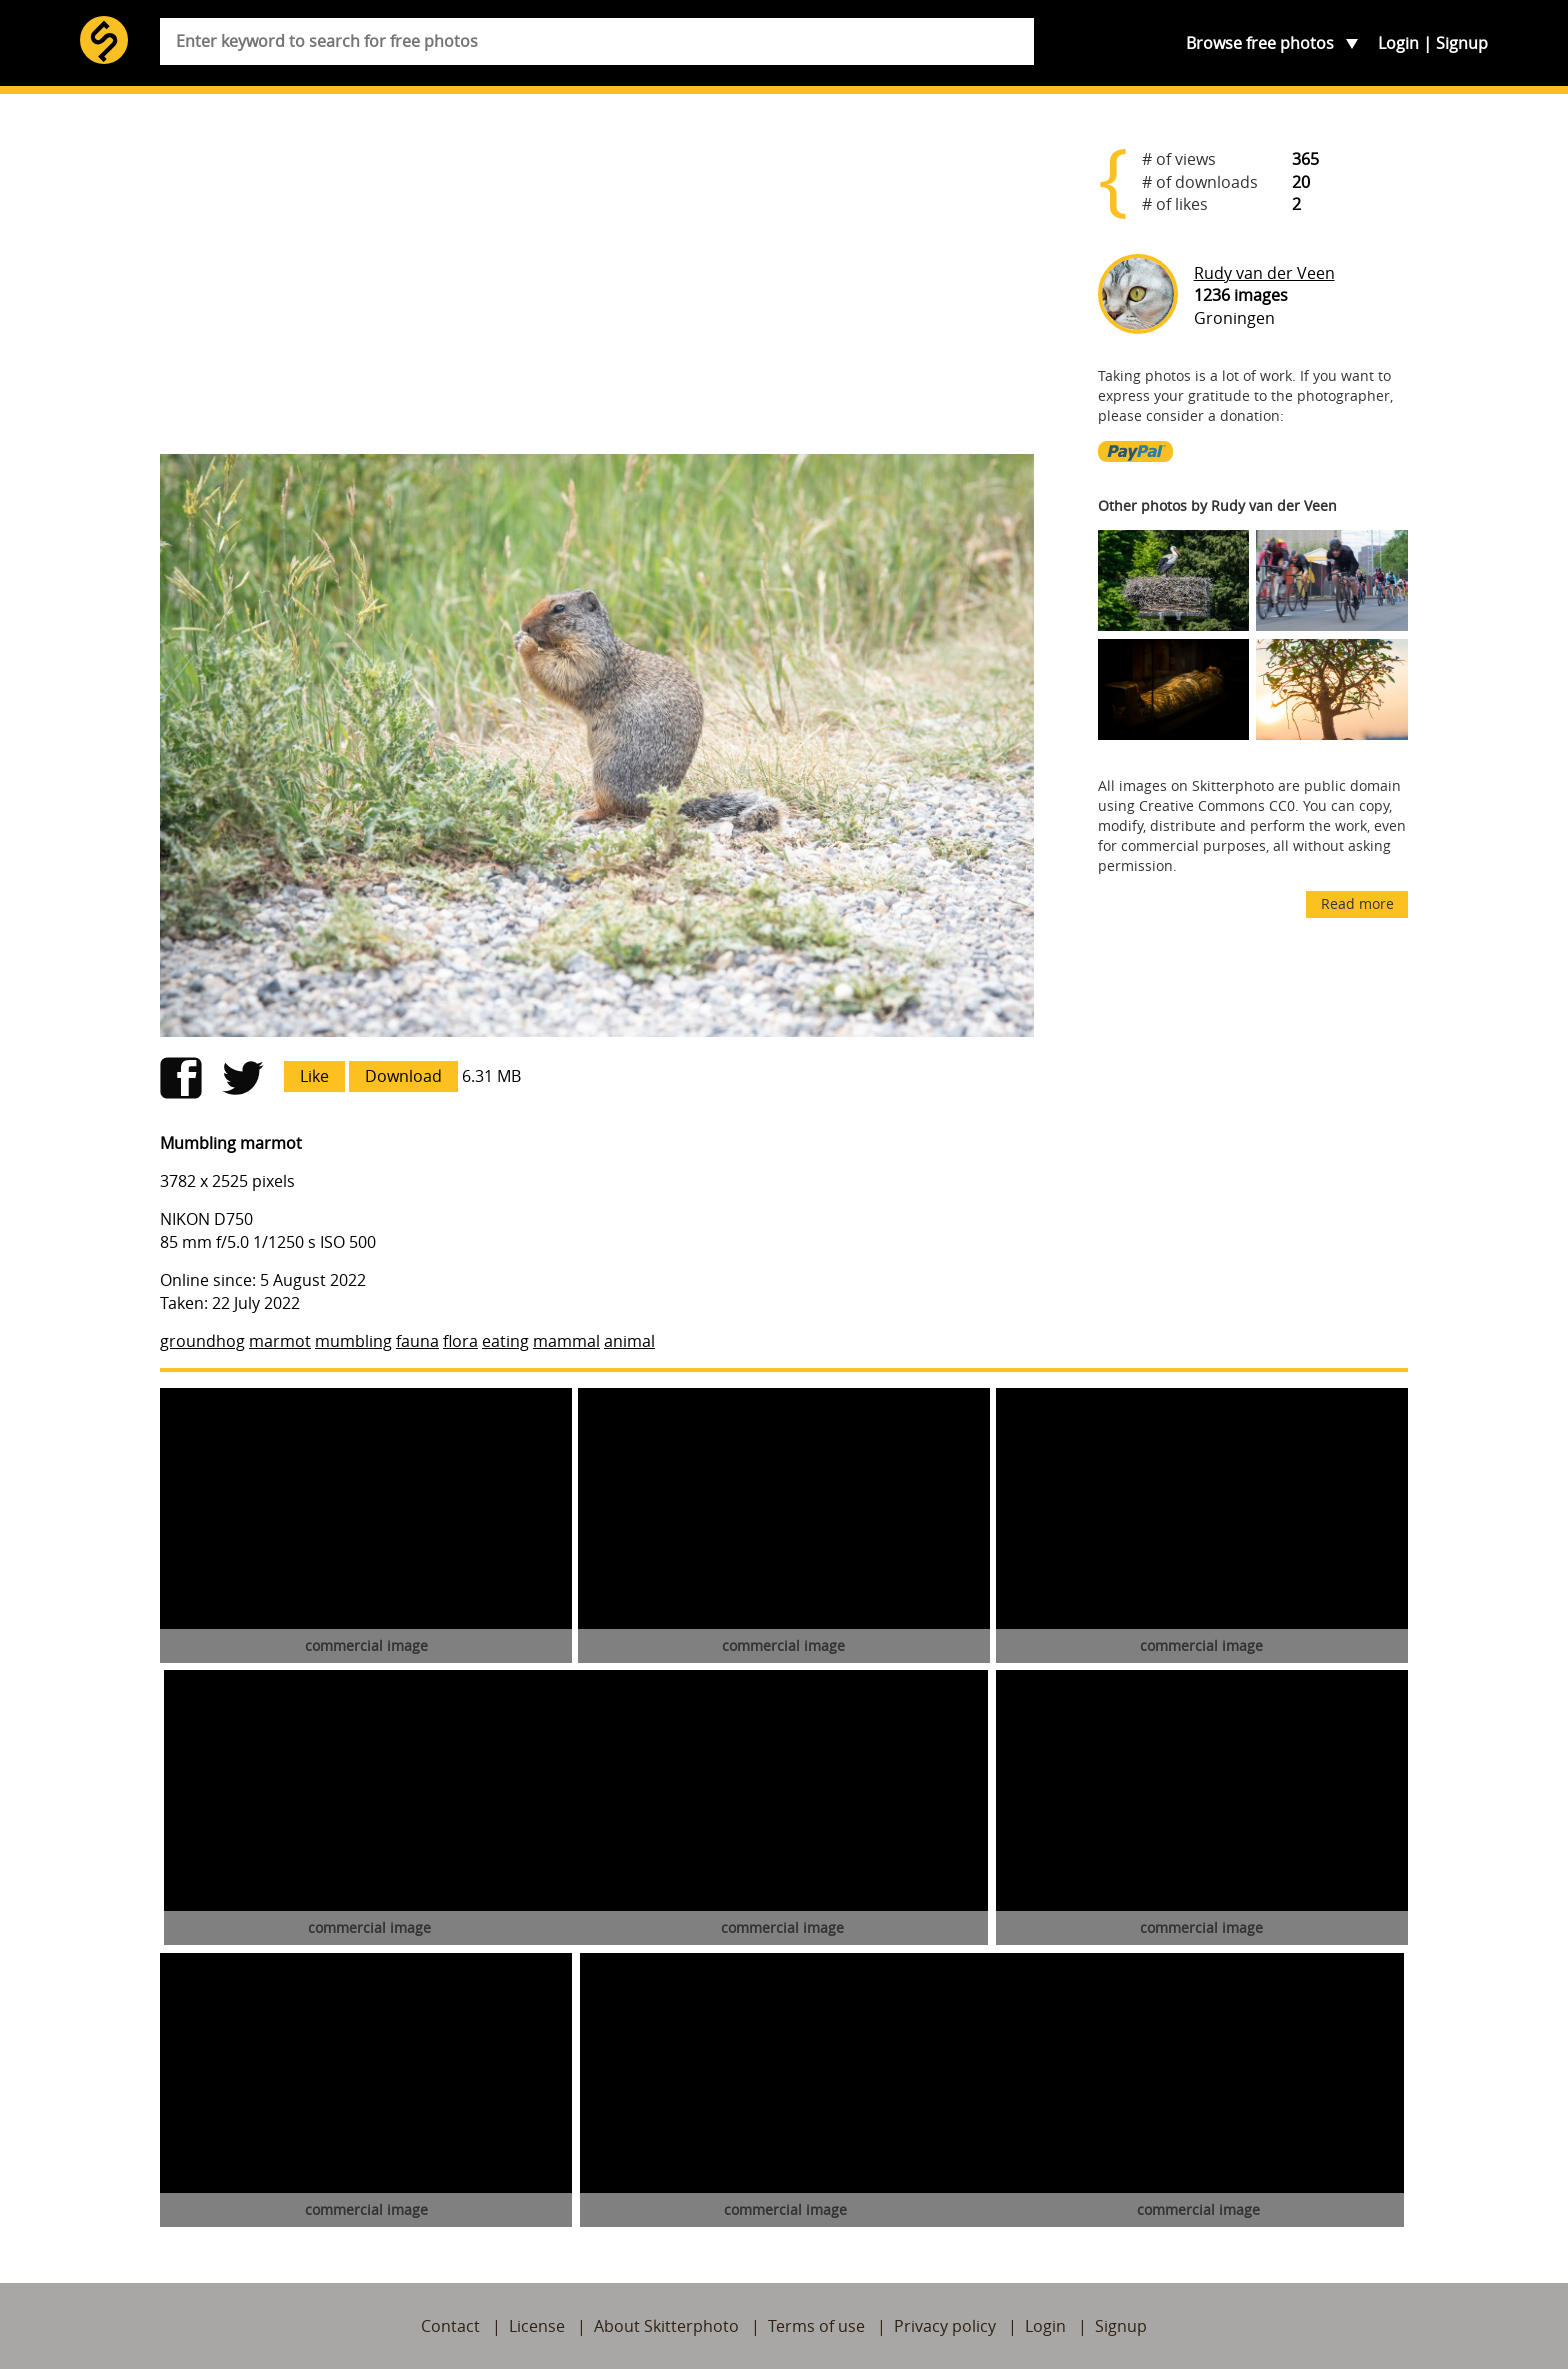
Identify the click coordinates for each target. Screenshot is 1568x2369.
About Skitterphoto (666, 2326)
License (537, 2326)
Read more (1357, 903)
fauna (417, 1341)
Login (1398, 43)
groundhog (202, 1341)
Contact (450, 2326)
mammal (566, 1341)
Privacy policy (945, 2326)
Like (314, 1076)
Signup (1462, 43)
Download (403, 1076)
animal (629, 1341)
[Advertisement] (597, 282)
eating (505, 1341)
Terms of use (816, 2326)
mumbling (353, 1341)
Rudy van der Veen (1264, 273)
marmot (280, 1341)
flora (460, 1341)
